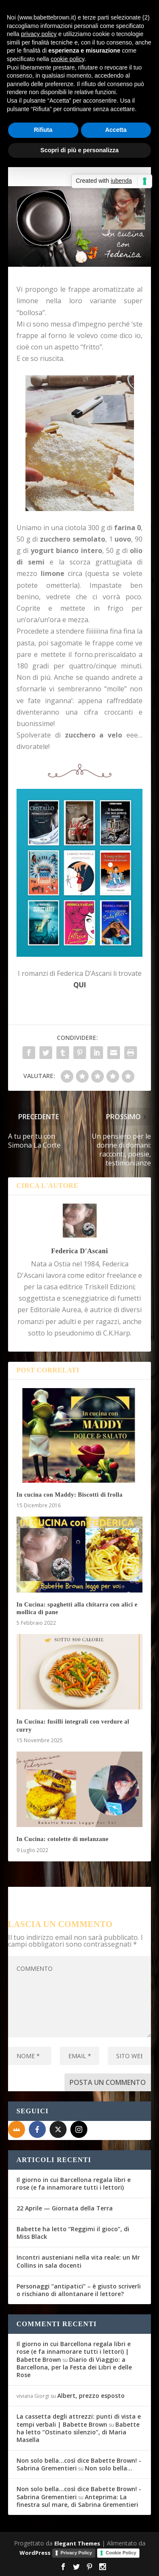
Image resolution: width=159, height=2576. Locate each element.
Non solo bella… (108, 2468)
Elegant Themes (77, 2543)
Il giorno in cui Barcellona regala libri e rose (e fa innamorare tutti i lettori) (74, 2183)
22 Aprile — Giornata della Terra (65, 2208)
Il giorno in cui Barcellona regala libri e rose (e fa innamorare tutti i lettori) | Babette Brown (74, 2351)
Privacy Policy (76, 2552)
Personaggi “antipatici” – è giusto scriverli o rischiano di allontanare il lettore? (79, 2290)
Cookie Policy (121, 2552)
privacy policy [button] (38, 34)
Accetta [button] (116, 129)
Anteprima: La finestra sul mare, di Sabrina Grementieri (77, 2501)
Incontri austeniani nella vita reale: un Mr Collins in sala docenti (78, 2261)
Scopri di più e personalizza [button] (79, 150)
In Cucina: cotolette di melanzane (63, 1839)
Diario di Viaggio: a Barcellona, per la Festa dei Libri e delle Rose (74, 2367)
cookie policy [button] (67, 59)
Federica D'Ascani (79, 1250)
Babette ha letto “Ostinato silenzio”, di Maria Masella (78, 2432)
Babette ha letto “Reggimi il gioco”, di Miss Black (73, 2233)
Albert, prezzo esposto (91, 2396)
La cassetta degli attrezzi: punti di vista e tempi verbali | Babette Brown (79, 2420)
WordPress (35, 2552)
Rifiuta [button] (43, 129)
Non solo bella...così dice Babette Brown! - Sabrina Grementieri (79, 2464)
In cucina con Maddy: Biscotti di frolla (70, 1495)
